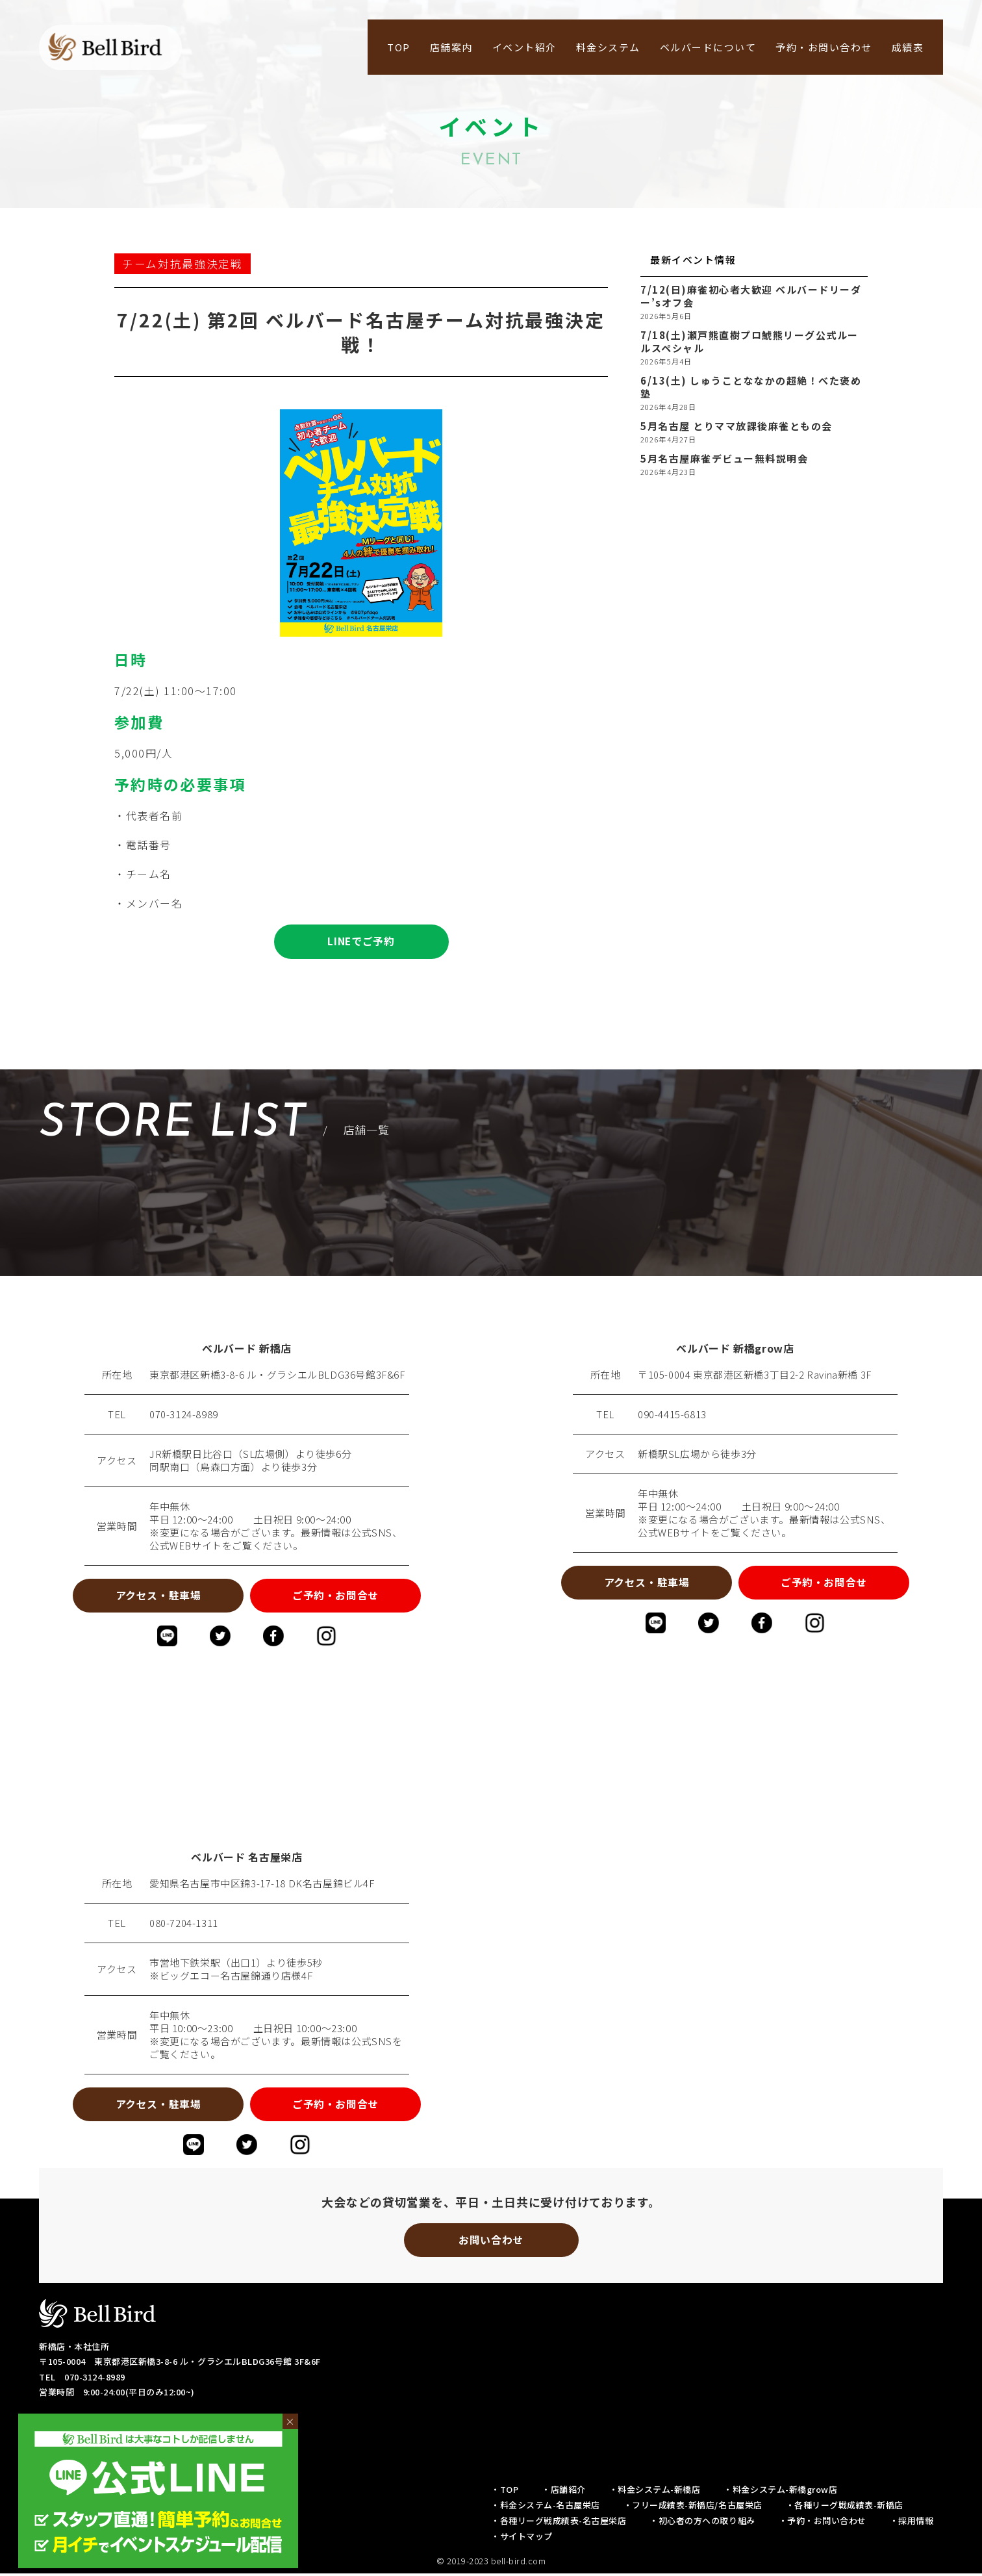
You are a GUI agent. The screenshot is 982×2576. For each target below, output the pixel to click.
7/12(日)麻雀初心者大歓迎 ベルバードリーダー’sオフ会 (750, 296)
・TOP (504, 2492)
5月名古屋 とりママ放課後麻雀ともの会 (736, 426)
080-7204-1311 (183, 1924)
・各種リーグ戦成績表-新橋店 (844, 2507)
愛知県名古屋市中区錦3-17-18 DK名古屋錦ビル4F (262, 1884)
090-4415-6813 (672, 1415)
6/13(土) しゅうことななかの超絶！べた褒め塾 (750, 387)
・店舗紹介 (564, 2492)
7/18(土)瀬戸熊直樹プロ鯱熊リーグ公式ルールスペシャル (749, 342)
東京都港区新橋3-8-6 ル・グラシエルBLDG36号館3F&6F (277, 1375)
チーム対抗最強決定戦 (182, 264)
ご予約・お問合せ (337, 1596)
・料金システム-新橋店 (655, 2492)
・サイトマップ (522, 2538)
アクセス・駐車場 (156, 1596)
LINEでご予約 (361, 942)
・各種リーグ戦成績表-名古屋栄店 (558, 2523)
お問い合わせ (491, 2242)
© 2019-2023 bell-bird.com (491, 2563)
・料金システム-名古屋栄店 (545, 2507)
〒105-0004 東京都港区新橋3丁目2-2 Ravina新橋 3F (755, 1375)
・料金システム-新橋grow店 (780, 2492)
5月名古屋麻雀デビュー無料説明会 (724, 458)
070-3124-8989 (183, 1415)
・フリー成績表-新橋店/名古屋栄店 (692, 2507)
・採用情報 (912, 2523)
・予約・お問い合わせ (822, 2523)
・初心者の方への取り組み (702, 2523)
